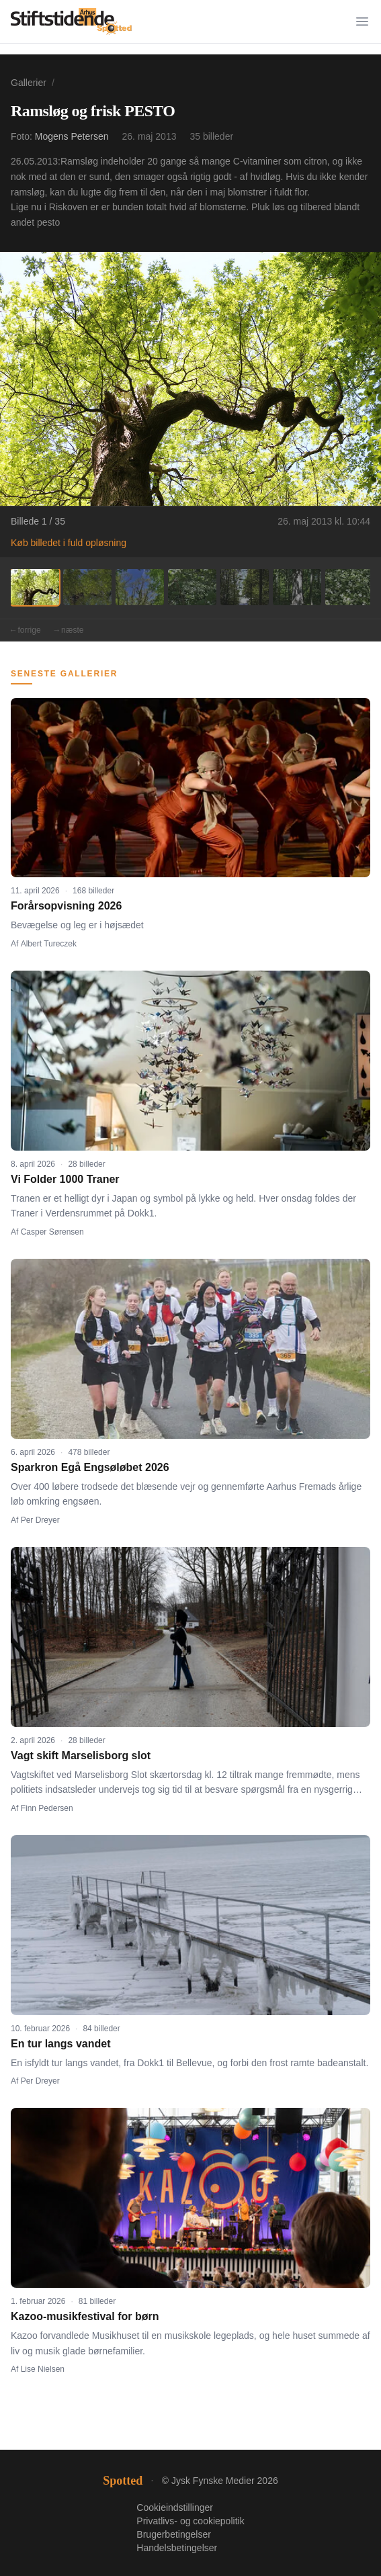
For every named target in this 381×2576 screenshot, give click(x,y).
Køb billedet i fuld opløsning (68, 542)
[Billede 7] (349, 587)
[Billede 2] (87, 587)
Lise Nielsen (43, 2369)
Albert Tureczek (49, 943)
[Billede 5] (244, 587)
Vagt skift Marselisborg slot (81, 1755)
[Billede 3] (140, 587)
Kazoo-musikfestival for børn (85, 2316)
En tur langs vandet (60, 2043)
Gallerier (28, 82)
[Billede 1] (35, 587)
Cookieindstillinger (174, 2507)
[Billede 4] (192, 587)
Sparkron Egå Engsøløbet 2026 (90, 1467)
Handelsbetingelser (176, 2547)
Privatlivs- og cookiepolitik (190, 2521)
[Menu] (362, 21)
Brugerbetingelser (173, 2534)
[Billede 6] (297, 587)
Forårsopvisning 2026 (66, 906)
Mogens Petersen (72, 136)
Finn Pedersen (47, 1808)
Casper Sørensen (52, 1232)
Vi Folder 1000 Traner (65, 1179)
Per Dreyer (40, 1520)
